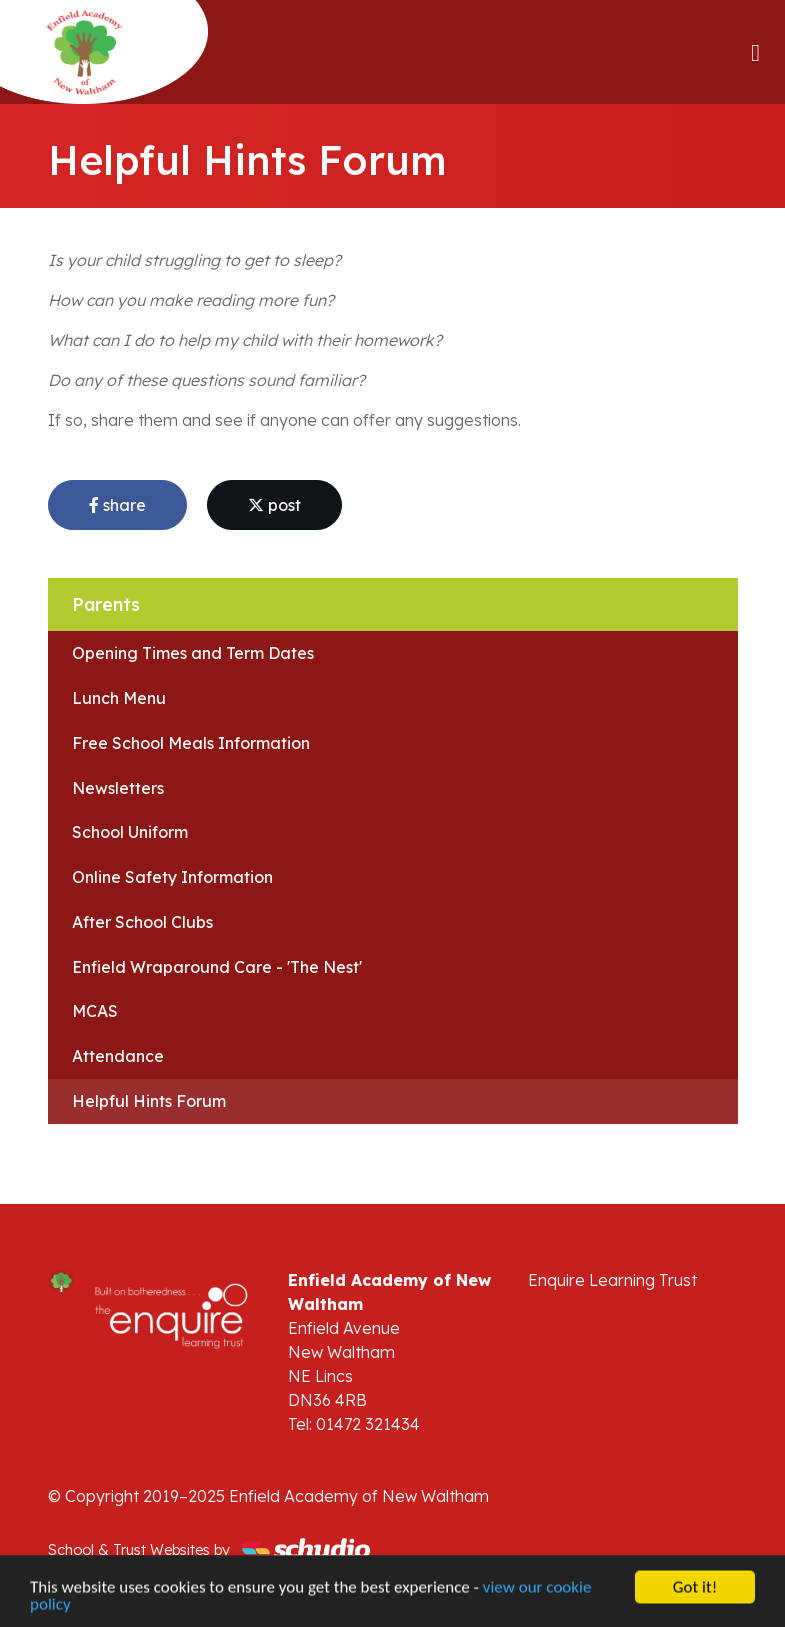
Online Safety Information (172, 877)
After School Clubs (142, 922)
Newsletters (118, 788)
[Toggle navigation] (755, 52)
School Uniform (130, 832)
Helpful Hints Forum (149, 1101)
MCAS (95, 1011)
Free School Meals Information (191, 743)
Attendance (118, 1056)
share (117, 505)
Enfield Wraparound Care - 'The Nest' (217, 967)
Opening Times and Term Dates (193, 653)
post (274, 505)
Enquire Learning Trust (612, 1280)
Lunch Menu (119, 698)
